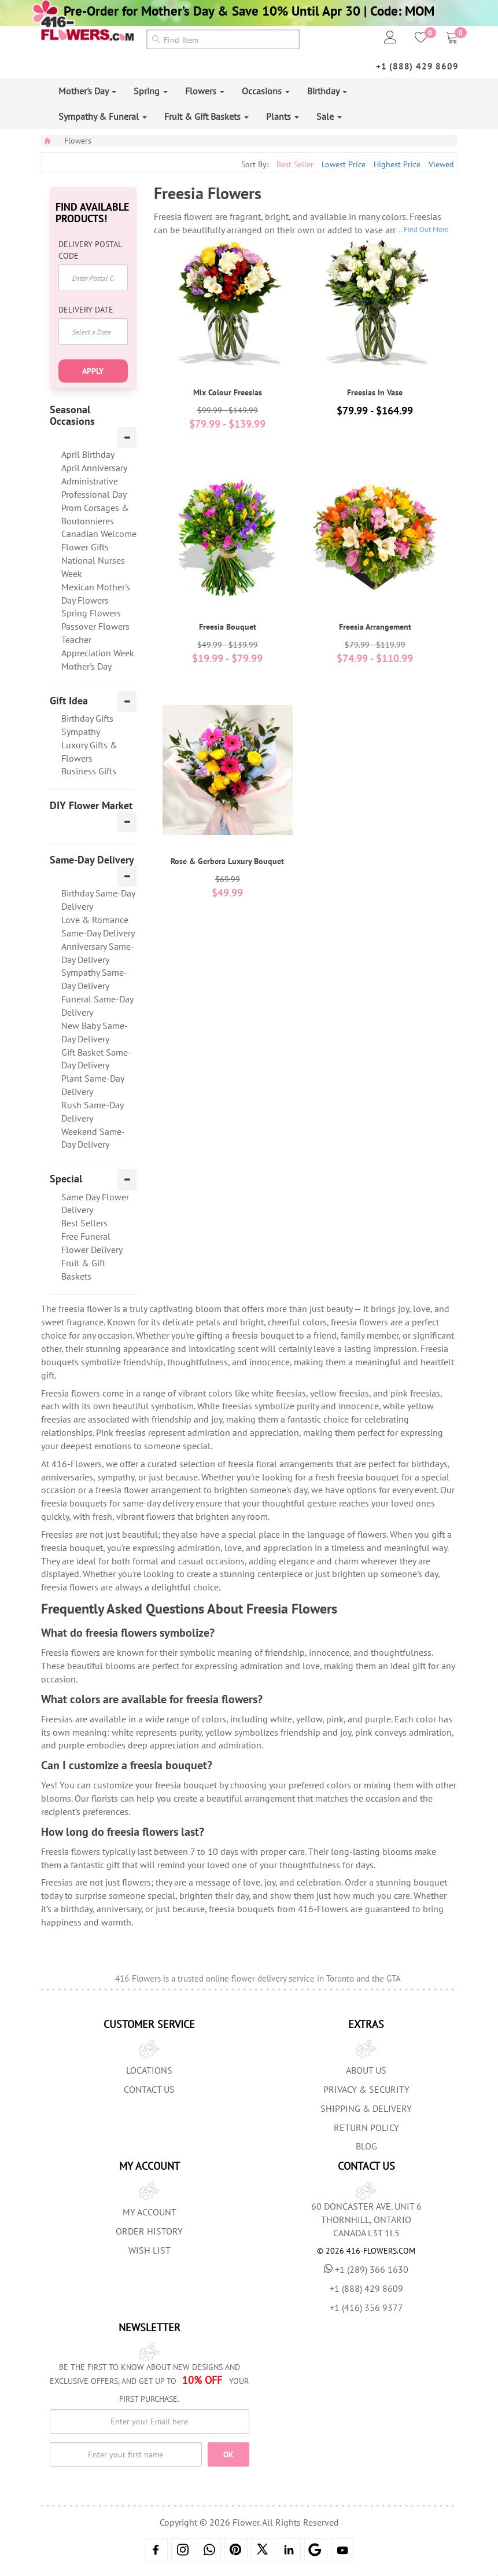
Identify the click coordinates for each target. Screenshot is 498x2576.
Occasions (266, 91)
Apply (93, 371)
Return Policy (366, 2127)
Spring (151, 91)
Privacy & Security (366, 2089)
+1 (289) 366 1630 (366, 2269)
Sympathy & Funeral (102, 116)
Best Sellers (84, 1223)
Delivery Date (85, 309)
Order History (149, 2231)
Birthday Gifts (87, 718)
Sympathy (80, 731)
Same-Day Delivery (92, 860)
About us (366, 2070)
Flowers (204, 91)
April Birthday (88, 454)
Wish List (149, 2250)
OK (228, 2454)
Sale (329, 116)
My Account (149, 2212)
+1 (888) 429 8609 (417, 66)
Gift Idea (69, 701)
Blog (366, 2146)
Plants (282, 116)
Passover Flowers (95, 626)
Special (66, 1179)
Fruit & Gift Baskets (206, 116)
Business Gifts (88, 771)
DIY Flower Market (91, 805)
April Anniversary (94, 467)
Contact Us (149, 2089)
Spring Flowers (91, 613)
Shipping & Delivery (366, 2108)
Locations (149, 2070)
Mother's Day (87, 91)
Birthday (327, 91)
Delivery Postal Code (89, 250)
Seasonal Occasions (72, 415)
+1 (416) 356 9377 (366, 2307)
